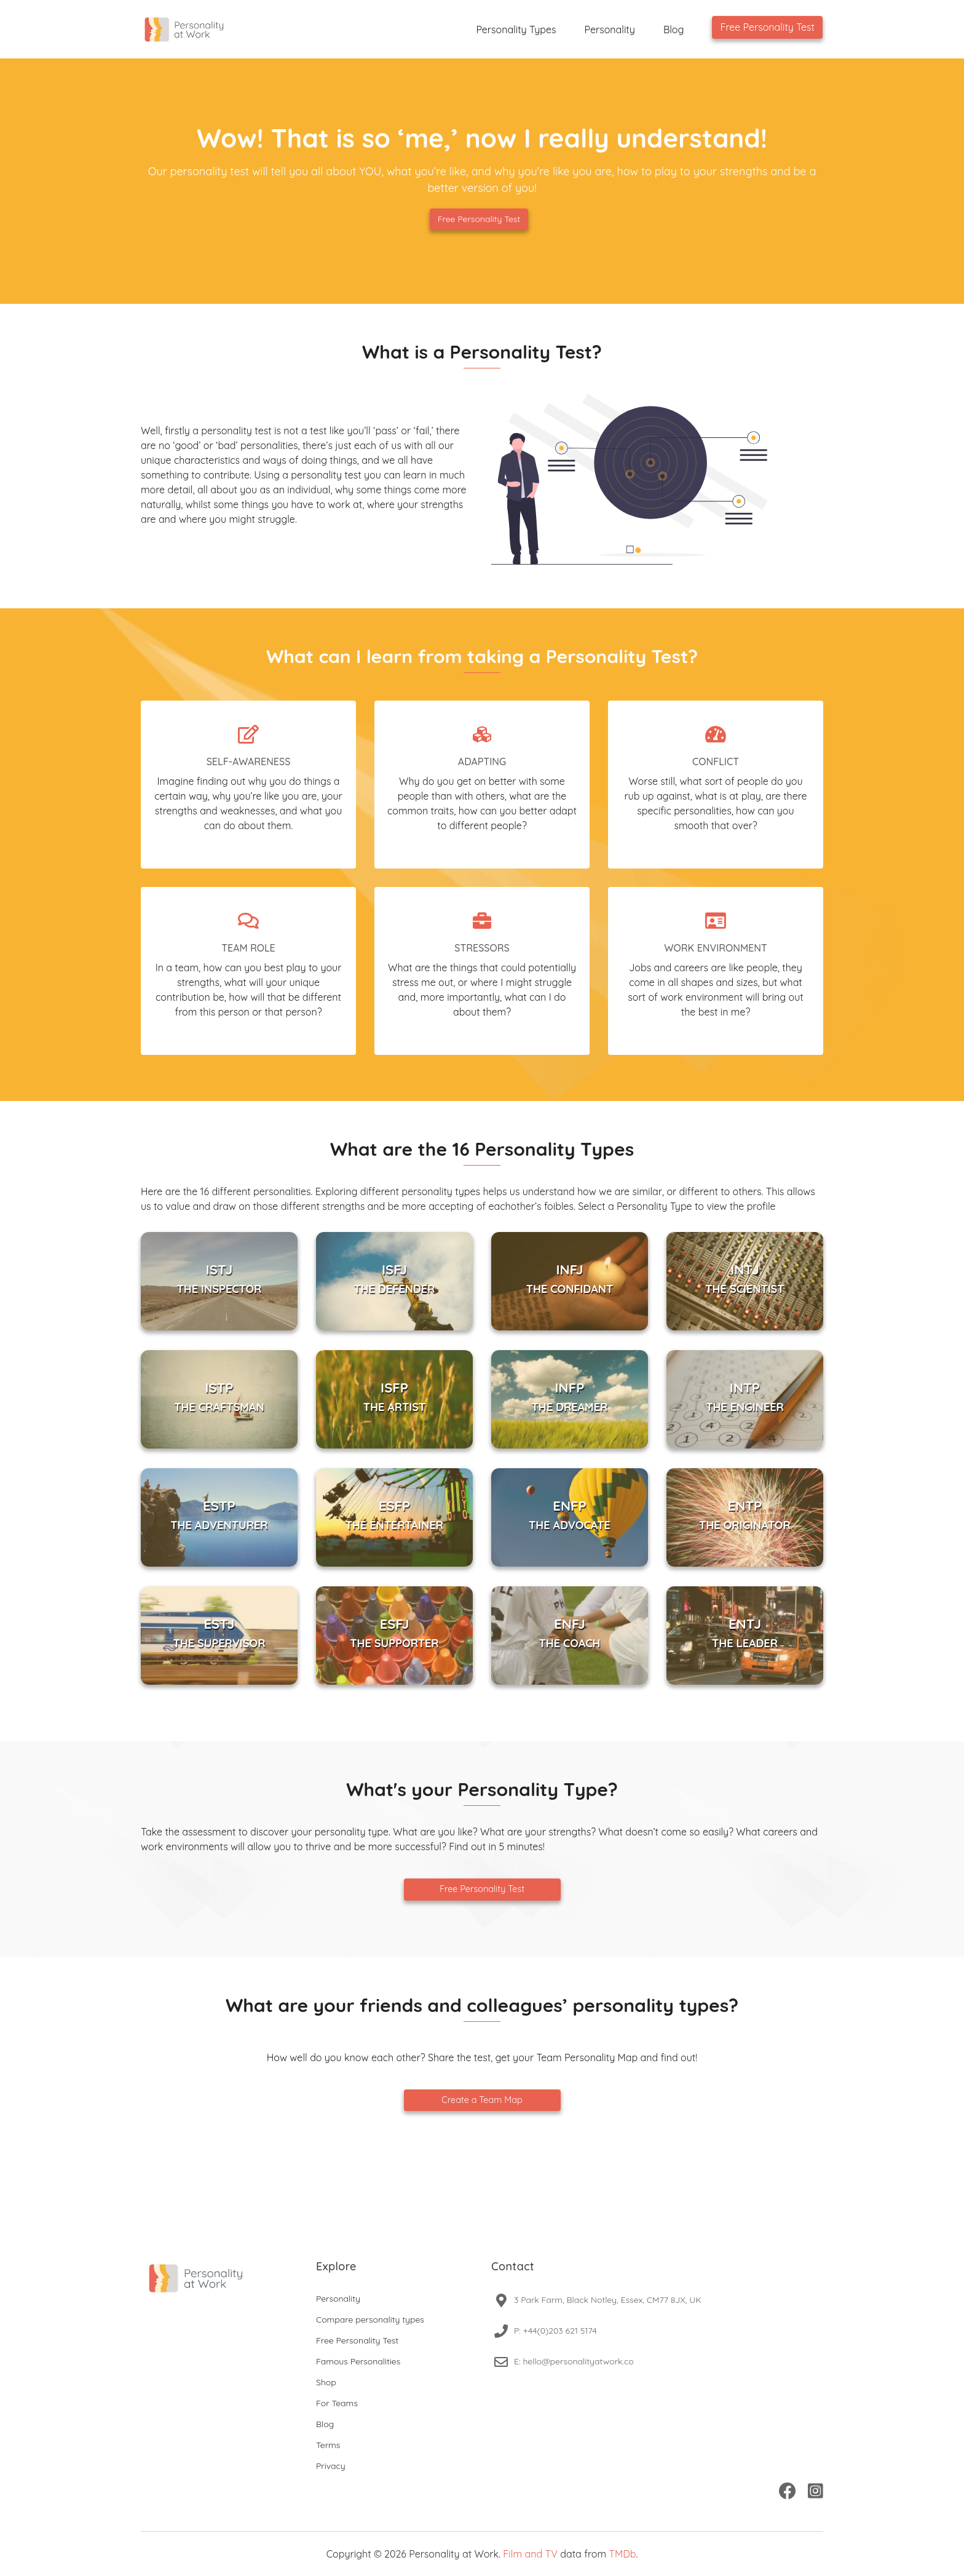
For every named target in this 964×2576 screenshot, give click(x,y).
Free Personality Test (767, 27)
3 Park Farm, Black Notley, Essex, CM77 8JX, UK (607, 2299)
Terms (328, 2445)
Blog (673, 29)
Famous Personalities (358, 2361)
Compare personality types (370, 2319)
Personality (610, 29)
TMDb (622, 2554)
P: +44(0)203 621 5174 (555, 2330)
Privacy (331, 2465)
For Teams (337, 2403)
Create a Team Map (481, 2099)
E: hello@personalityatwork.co (574, 2361)
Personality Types (516, 29)
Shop (326, 2382)
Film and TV (530, 2554)
